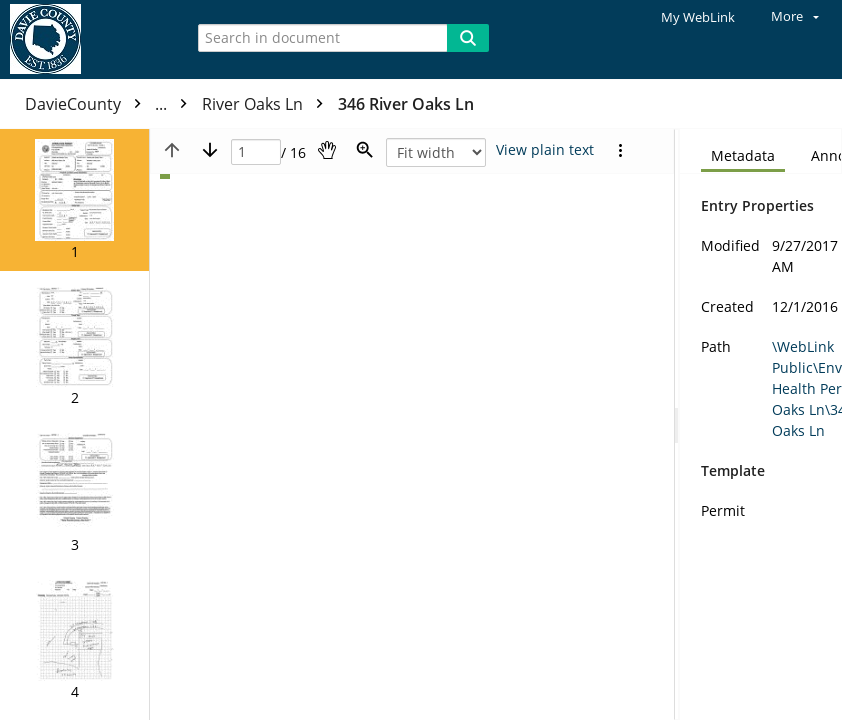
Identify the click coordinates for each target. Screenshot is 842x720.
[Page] (256, 152)
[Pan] (327, 150)
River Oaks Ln (530, 104)
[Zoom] (365, 150)
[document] (761, 424)
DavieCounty (111, 104)
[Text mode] (545, 150)
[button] (74, 200)
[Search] (468, 38)
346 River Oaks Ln (669, 104)
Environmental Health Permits (331, 104)
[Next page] (210, 150)
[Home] (85, 39)
